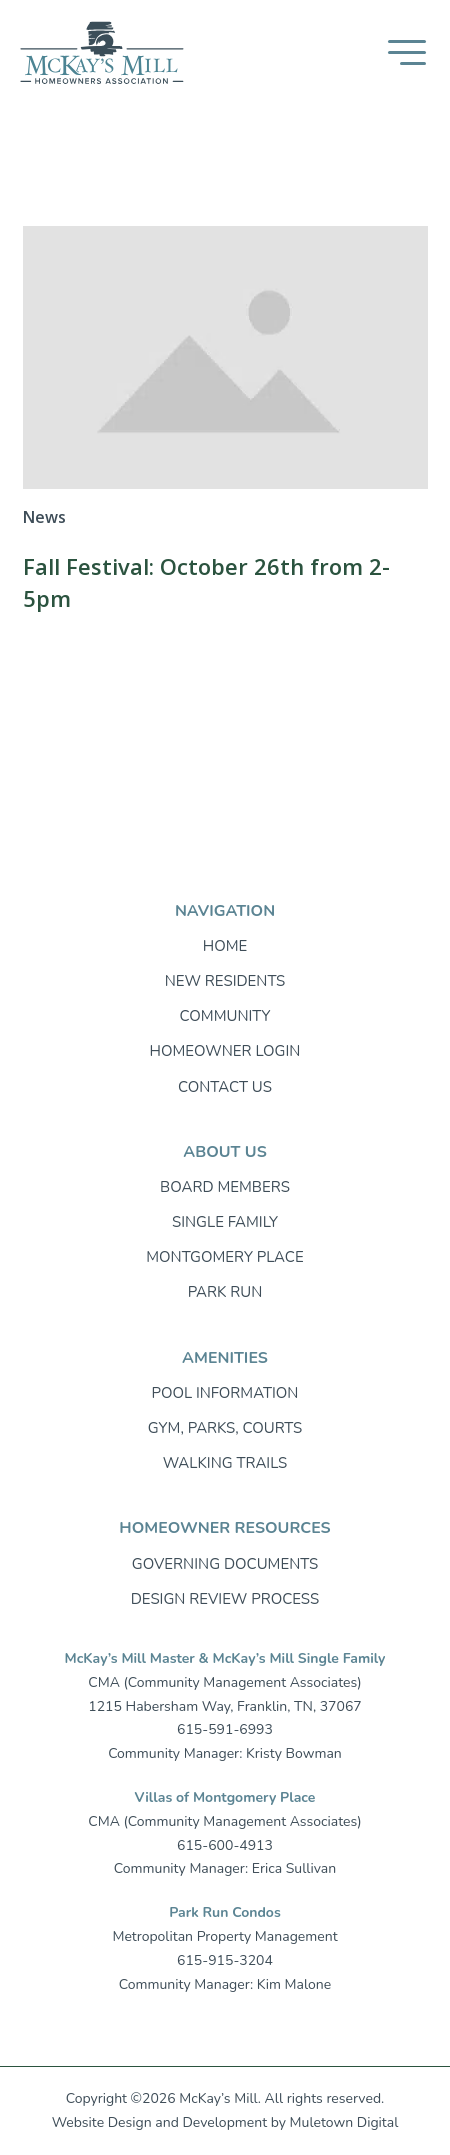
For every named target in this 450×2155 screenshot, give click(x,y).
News (44, 517)
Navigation (225, 911)
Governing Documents (225, 1564)
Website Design (102, 2122)
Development (224, 2122)
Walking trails (225, 1463)
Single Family (225, 1222)
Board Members (225, 1187)
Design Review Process (225, 1599)
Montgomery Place (224, 1257)
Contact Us (225, 1087)
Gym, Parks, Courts (225, 1428)
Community (225, 1016)
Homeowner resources (224, 1528)
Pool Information (225, 1393)
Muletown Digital (344, 2122)
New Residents (225, 981)
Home (225, 946)
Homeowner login (225, 1051)
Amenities (225, 1358)
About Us (224, 1152)
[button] (407, 52)
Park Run (225, 1292)
